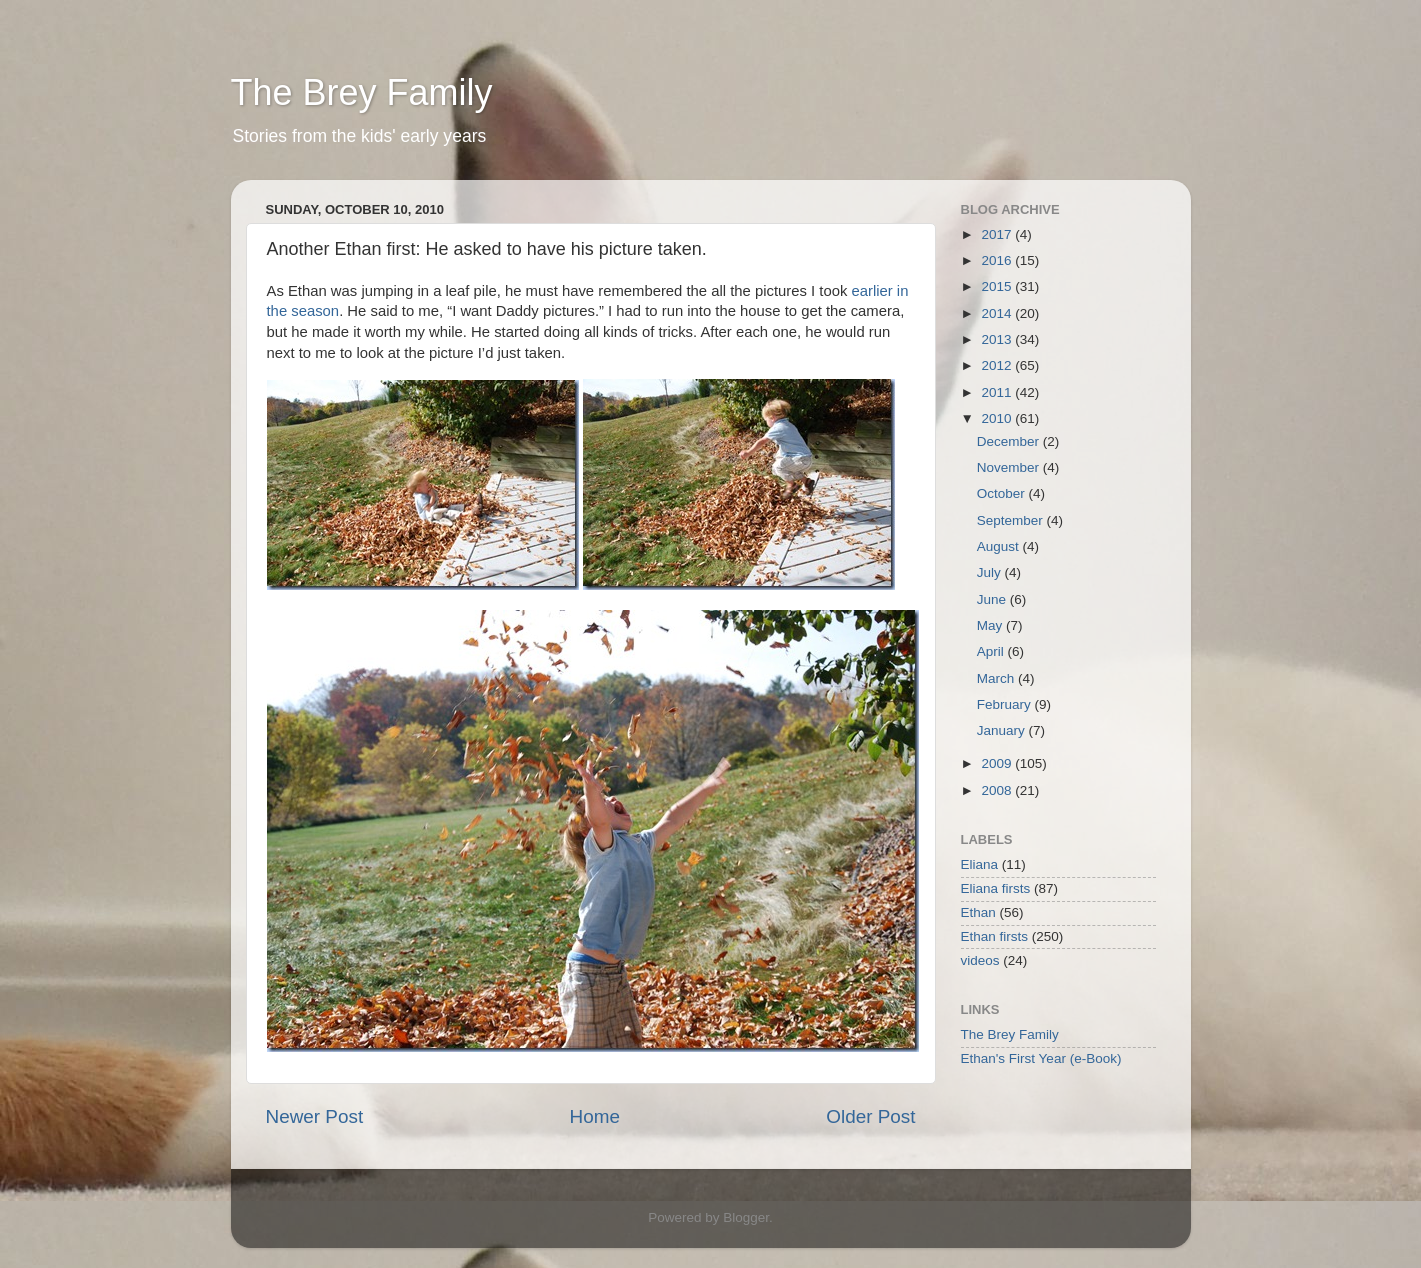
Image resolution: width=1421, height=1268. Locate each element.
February (1006, 704)
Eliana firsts (996, 888)
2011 (998, 392)
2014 (998, 313)
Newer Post (315, 1116)
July (991, 572)
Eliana (980, 864)
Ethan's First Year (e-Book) (1041, 1058)
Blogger (746, 1217)
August (1000, 546)
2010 (998, 418)
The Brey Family (362, 92)
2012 (998, 365)
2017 (998, 234)
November (1010, 467)
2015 (998, 286)
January (1003, 730)
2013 (998, 339)
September (1012, 520)
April (992, 651)
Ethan (978, 912)
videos (980, 960)
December (1010, 441)
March (997, 678)
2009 (998, 763)
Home (595, 1116)
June (993, 599)
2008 (998, 790)
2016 (998, 260)
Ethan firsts (995, 936)
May (991, 625)
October (1003, 493)
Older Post (870, 1116)
